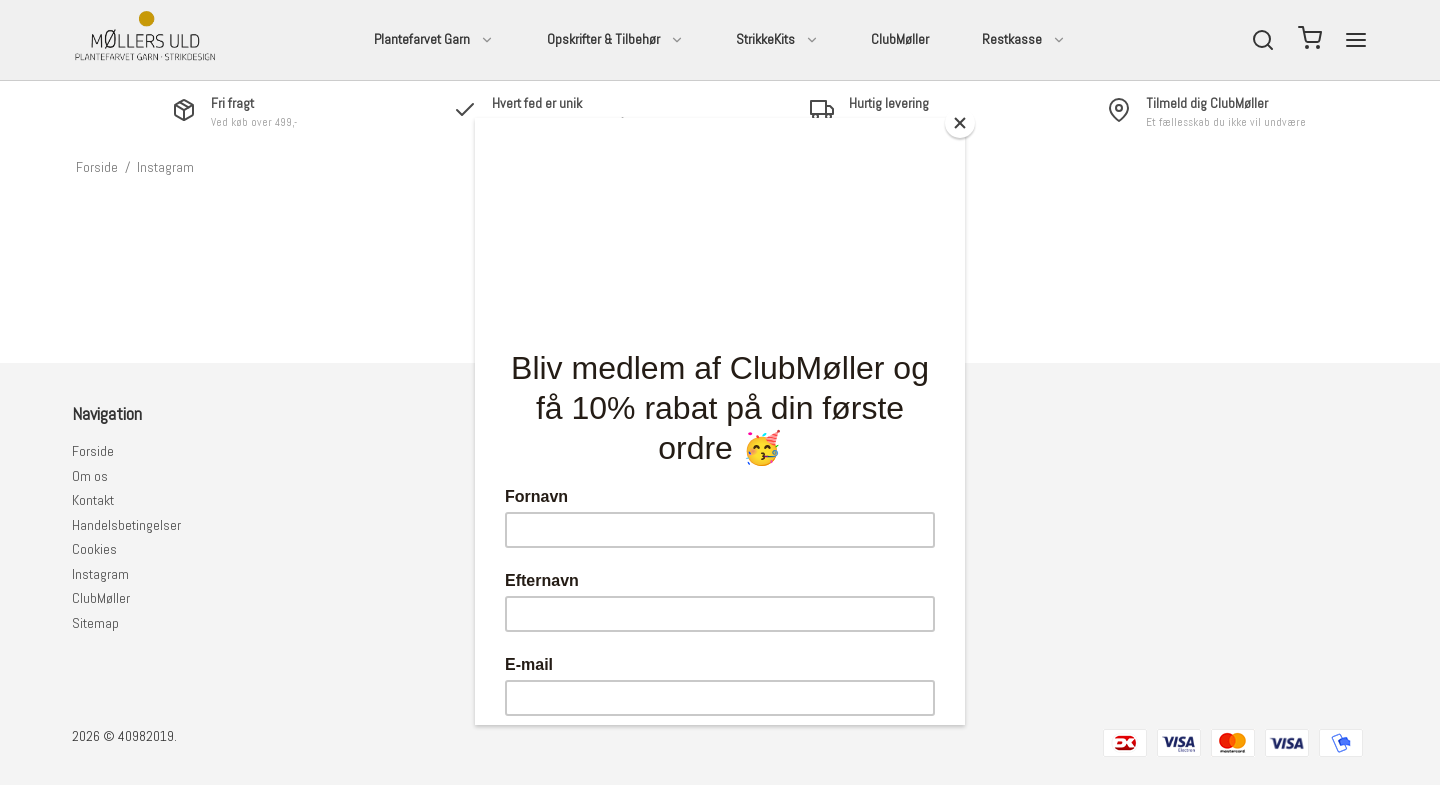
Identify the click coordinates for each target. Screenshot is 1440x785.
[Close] (960, 123)
